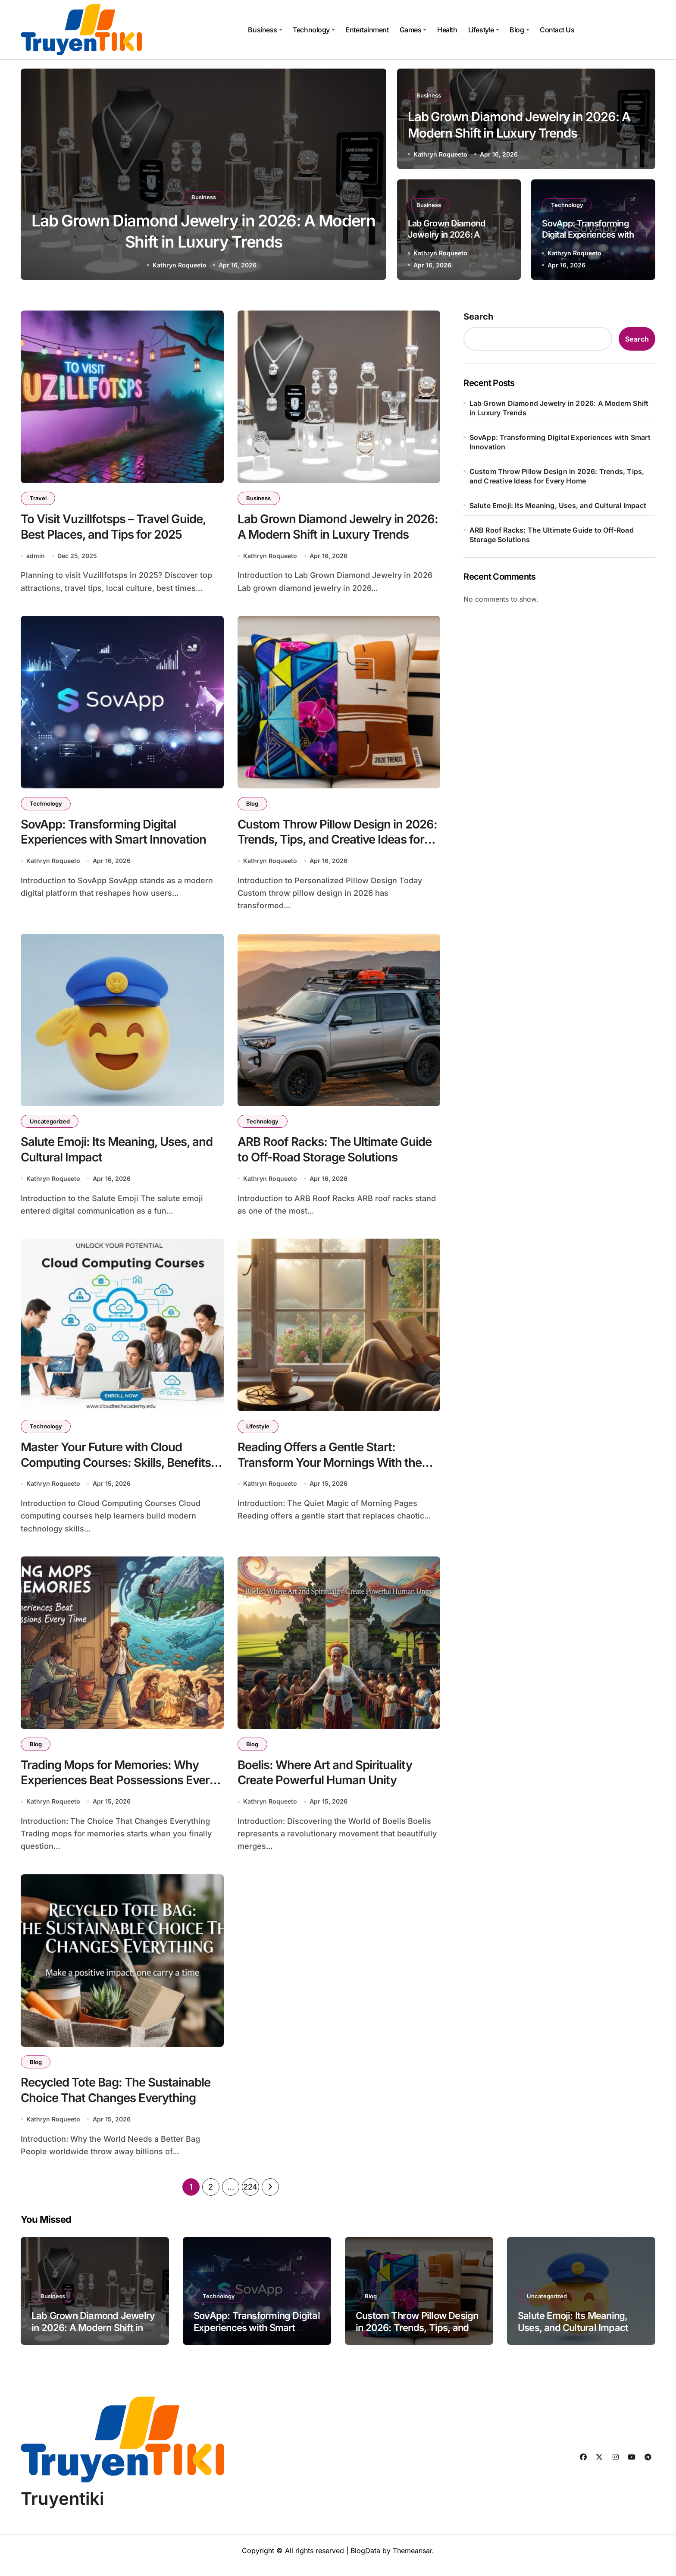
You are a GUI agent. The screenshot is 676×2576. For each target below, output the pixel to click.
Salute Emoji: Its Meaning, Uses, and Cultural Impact (557, 505)
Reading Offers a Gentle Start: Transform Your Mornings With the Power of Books (330, 1468)
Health (447, 29)
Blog (519, 29)
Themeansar (412, 2560)
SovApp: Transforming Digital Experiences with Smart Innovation (588, 234)
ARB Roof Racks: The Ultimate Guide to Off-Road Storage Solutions (551, 535)
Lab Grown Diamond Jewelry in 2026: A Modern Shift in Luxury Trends (559, 408)
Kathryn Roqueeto (180, 265)
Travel (38, 498)
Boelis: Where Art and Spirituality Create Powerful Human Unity (326, 1779)
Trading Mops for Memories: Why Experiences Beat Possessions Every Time (120, 1787)
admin (35, 556)
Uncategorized (50, 1124)
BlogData (365, 2560)
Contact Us (557, 29)
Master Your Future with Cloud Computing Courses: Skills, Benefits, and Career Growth (119, 1468)
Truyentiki (62, 2508)
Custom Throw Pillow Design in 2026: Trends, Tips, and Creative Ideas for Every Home (338, 842)
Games (413, 29)
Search (478, 316)
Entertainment (366, 29)
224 (250, 2196)
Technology (314, 29)
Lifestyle (483, 29)
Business (265, 29)
